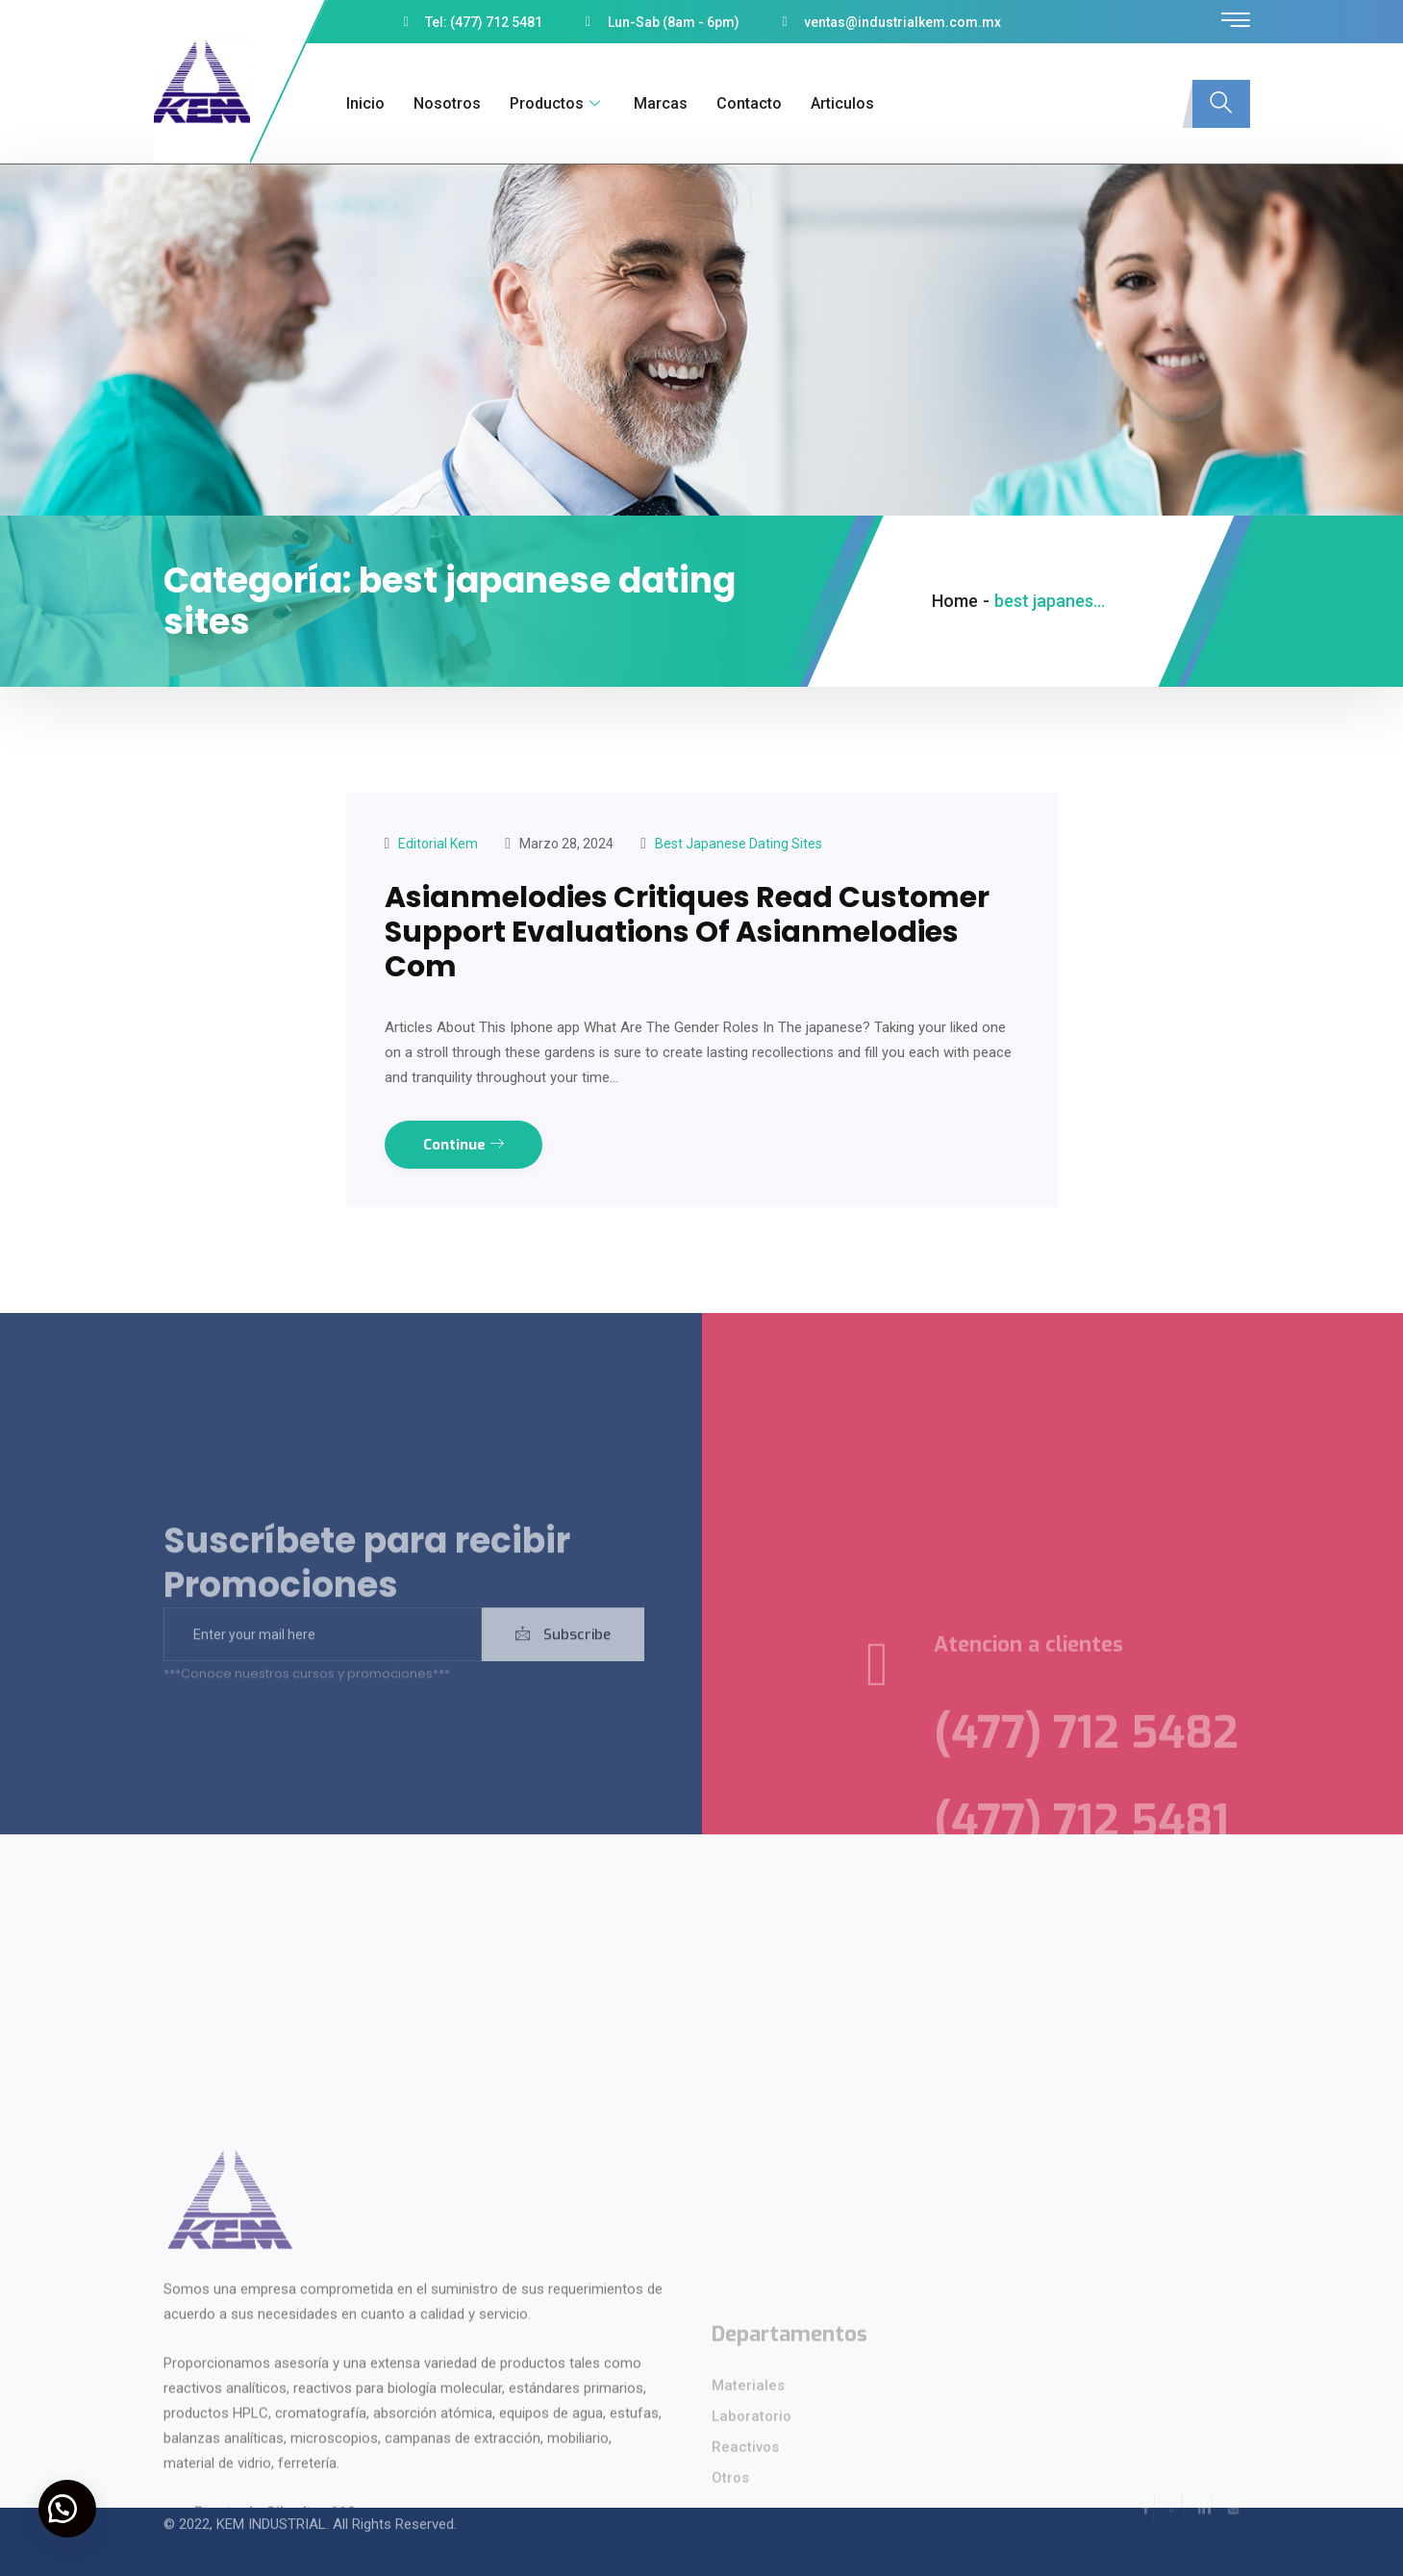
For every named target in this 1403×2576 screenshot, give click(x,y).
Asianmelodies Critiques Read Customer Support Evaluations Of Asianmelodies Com (687, 932)
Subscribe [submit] (563, 1658)
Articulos (842, 103)
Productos (557, 103)
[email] (322, 1658)
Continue (463, 1144)
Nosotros (447, 103)
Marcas (661, 103)
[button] (67, 2509)
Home (955, 601)
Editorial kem (438, 843)
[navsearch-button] (1221, 104)
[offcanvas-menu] (1235, 21)
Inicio (365, 103)
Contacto (749, 103)
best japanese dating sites (738, 843)
